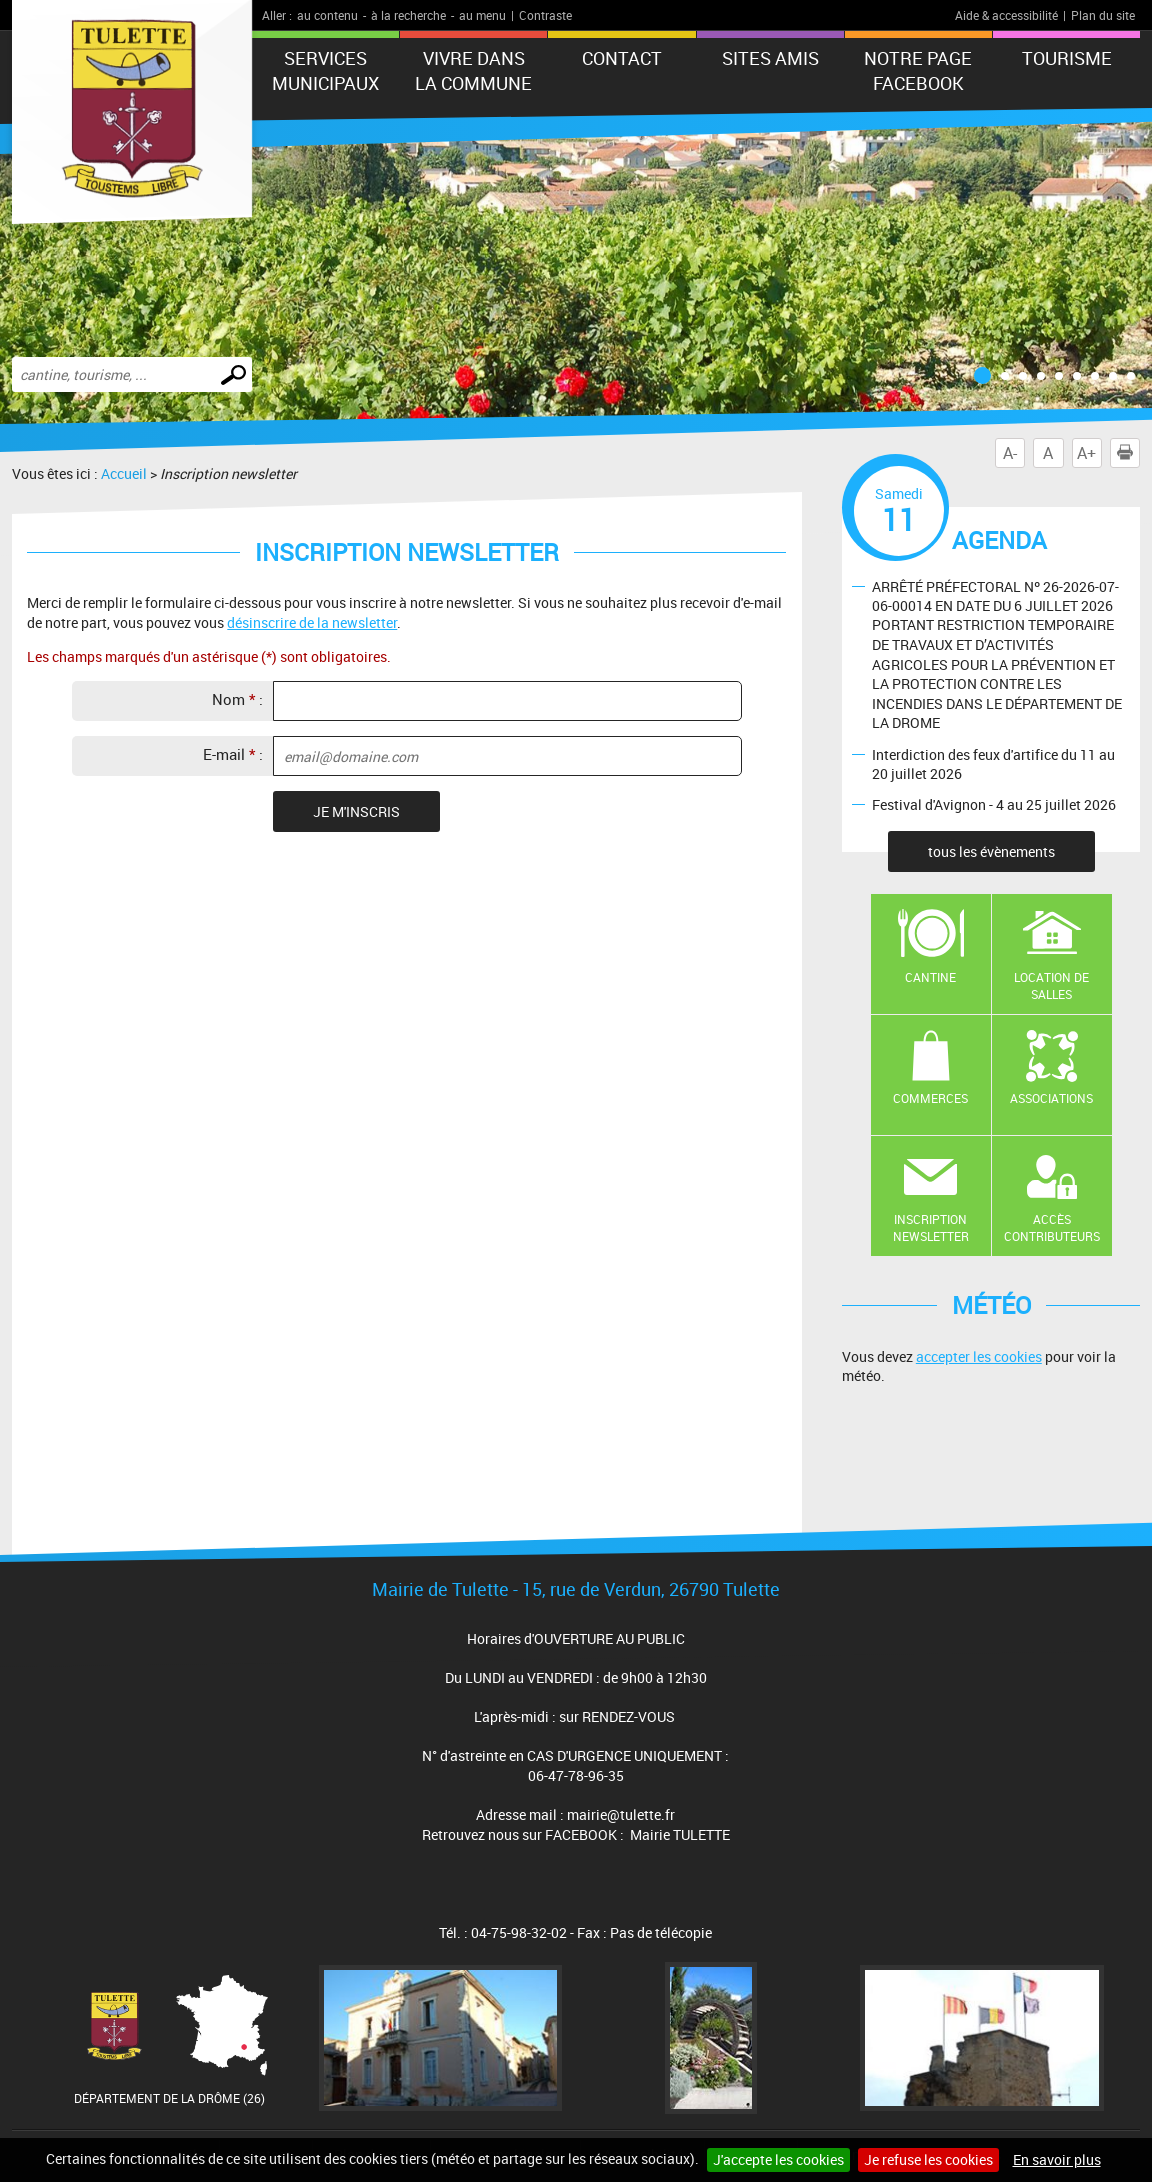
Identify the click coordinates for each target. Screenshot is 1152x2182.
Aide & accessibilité (1006, 15)
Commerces (930, 1098)
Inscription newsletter (931, 1227)
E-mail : (233, 754)
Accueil (124, 473)
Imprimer (1129, 453)
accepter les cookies (979, 1356)
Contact (622, 58)
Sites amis (770, 58)
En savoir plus (1057, 2159)
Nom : (237, 699)
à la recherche (408, 15)
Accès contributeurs (1052, 1227)
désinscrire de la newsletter (312, 622)
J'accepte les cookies (778, 2159)
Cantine (930, 977)
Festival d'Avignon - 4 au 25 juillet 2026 (994, 804)
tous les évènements (991, 851)
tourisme (1067, 58)
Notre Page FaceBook (918, 70)
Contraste (545, 15)
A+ (1086, 453)
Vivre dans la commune (473, 70)
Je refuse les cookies (928, 2159)
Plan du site (1103, 15)
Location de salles (1051, 985)
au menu (482, 15)
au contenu (327, 15)
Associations (1051, 1098)
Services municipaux (325, 70)
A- (1010, 453)
